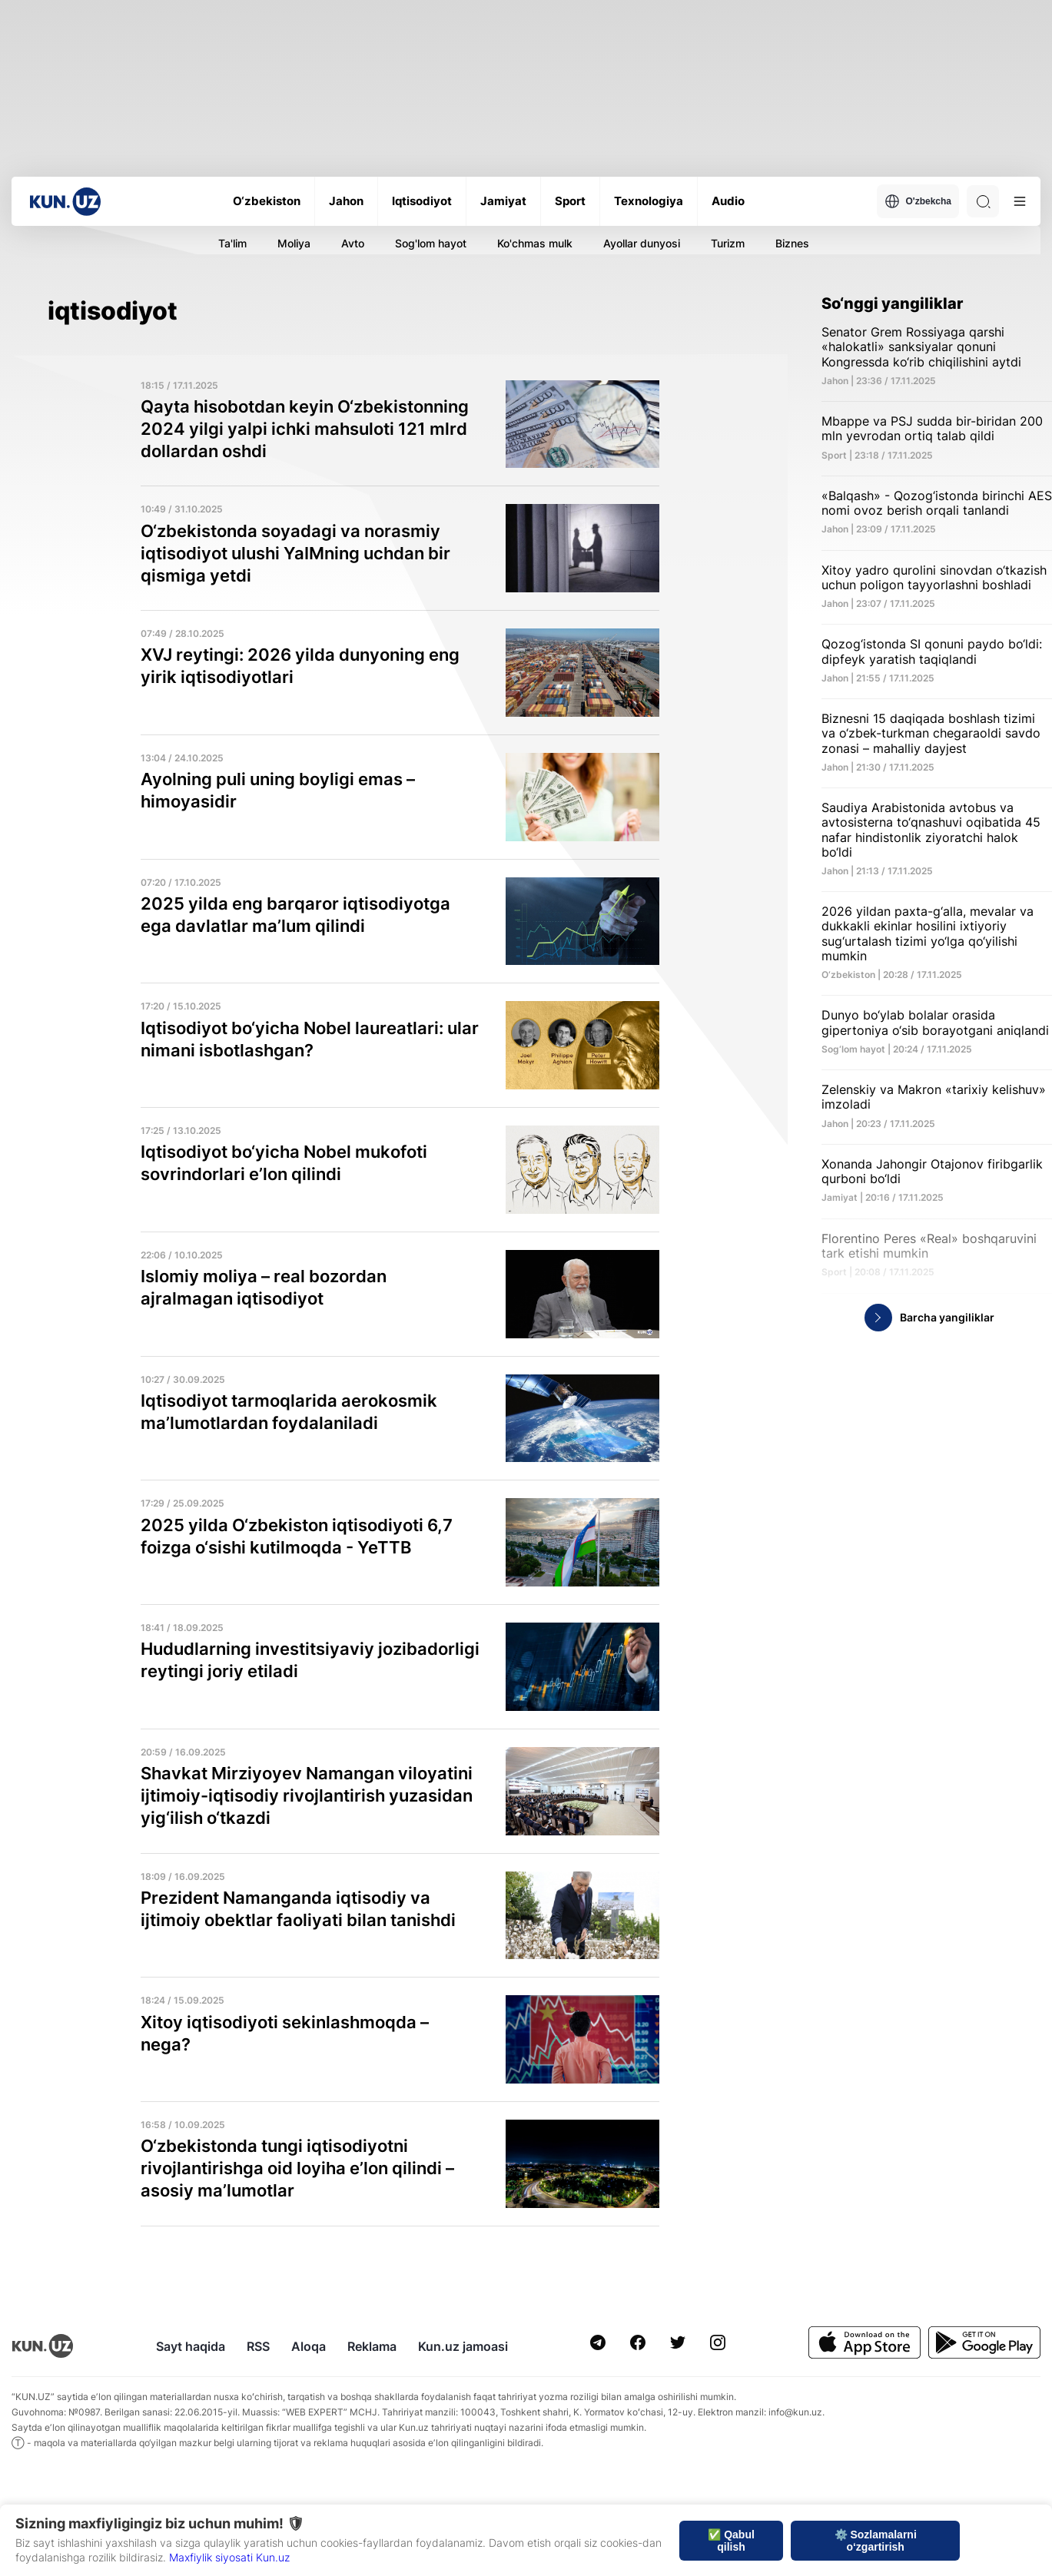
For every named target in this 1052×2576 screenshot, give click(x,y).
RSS (258, 2346)
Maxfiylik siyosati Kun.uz (229, 2557)
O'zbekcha (917, 201)
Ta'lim (232, 243)
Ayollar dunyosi (641, 243)
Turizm (728, 243)
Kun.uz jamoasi (463, 2346)
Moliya (293, 243)
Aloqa (308, 2346)
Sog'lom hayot (430, 243)
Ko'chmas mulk (534, 243)
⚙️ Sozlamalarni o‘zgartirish (876, 2540)
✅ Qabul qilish (731, 2540)
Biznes (792, 243)
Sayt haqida (190, 2346)
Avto (352, 243)
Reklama (372, 2346)
